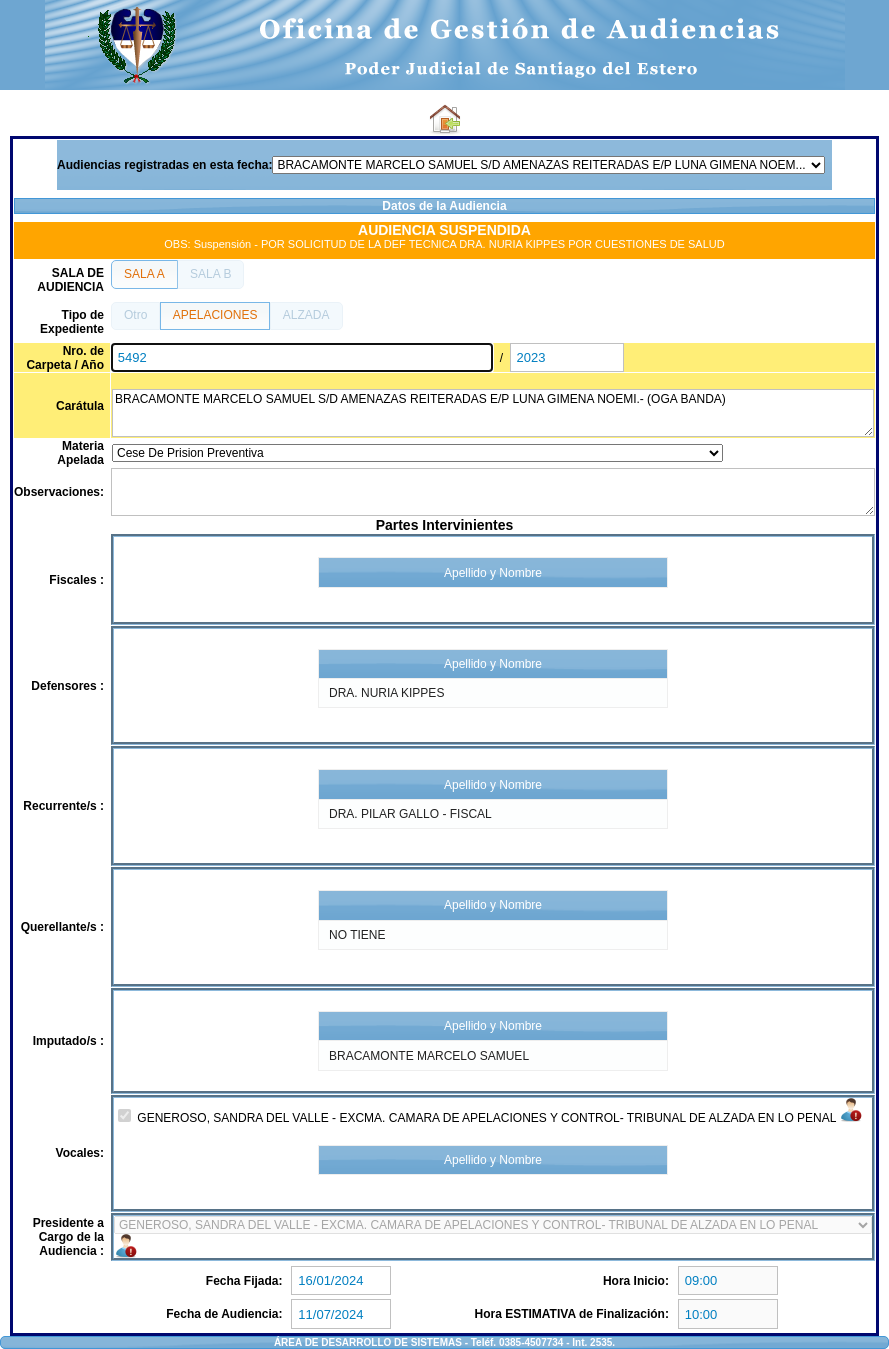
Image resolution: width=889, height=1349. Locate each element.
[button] (144, 274)
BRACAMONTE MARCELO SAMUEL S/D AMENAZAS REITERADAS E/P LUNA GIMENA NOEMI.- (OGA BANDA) (493, 413)
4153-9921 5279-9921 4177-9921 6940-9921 (493, 1225)
